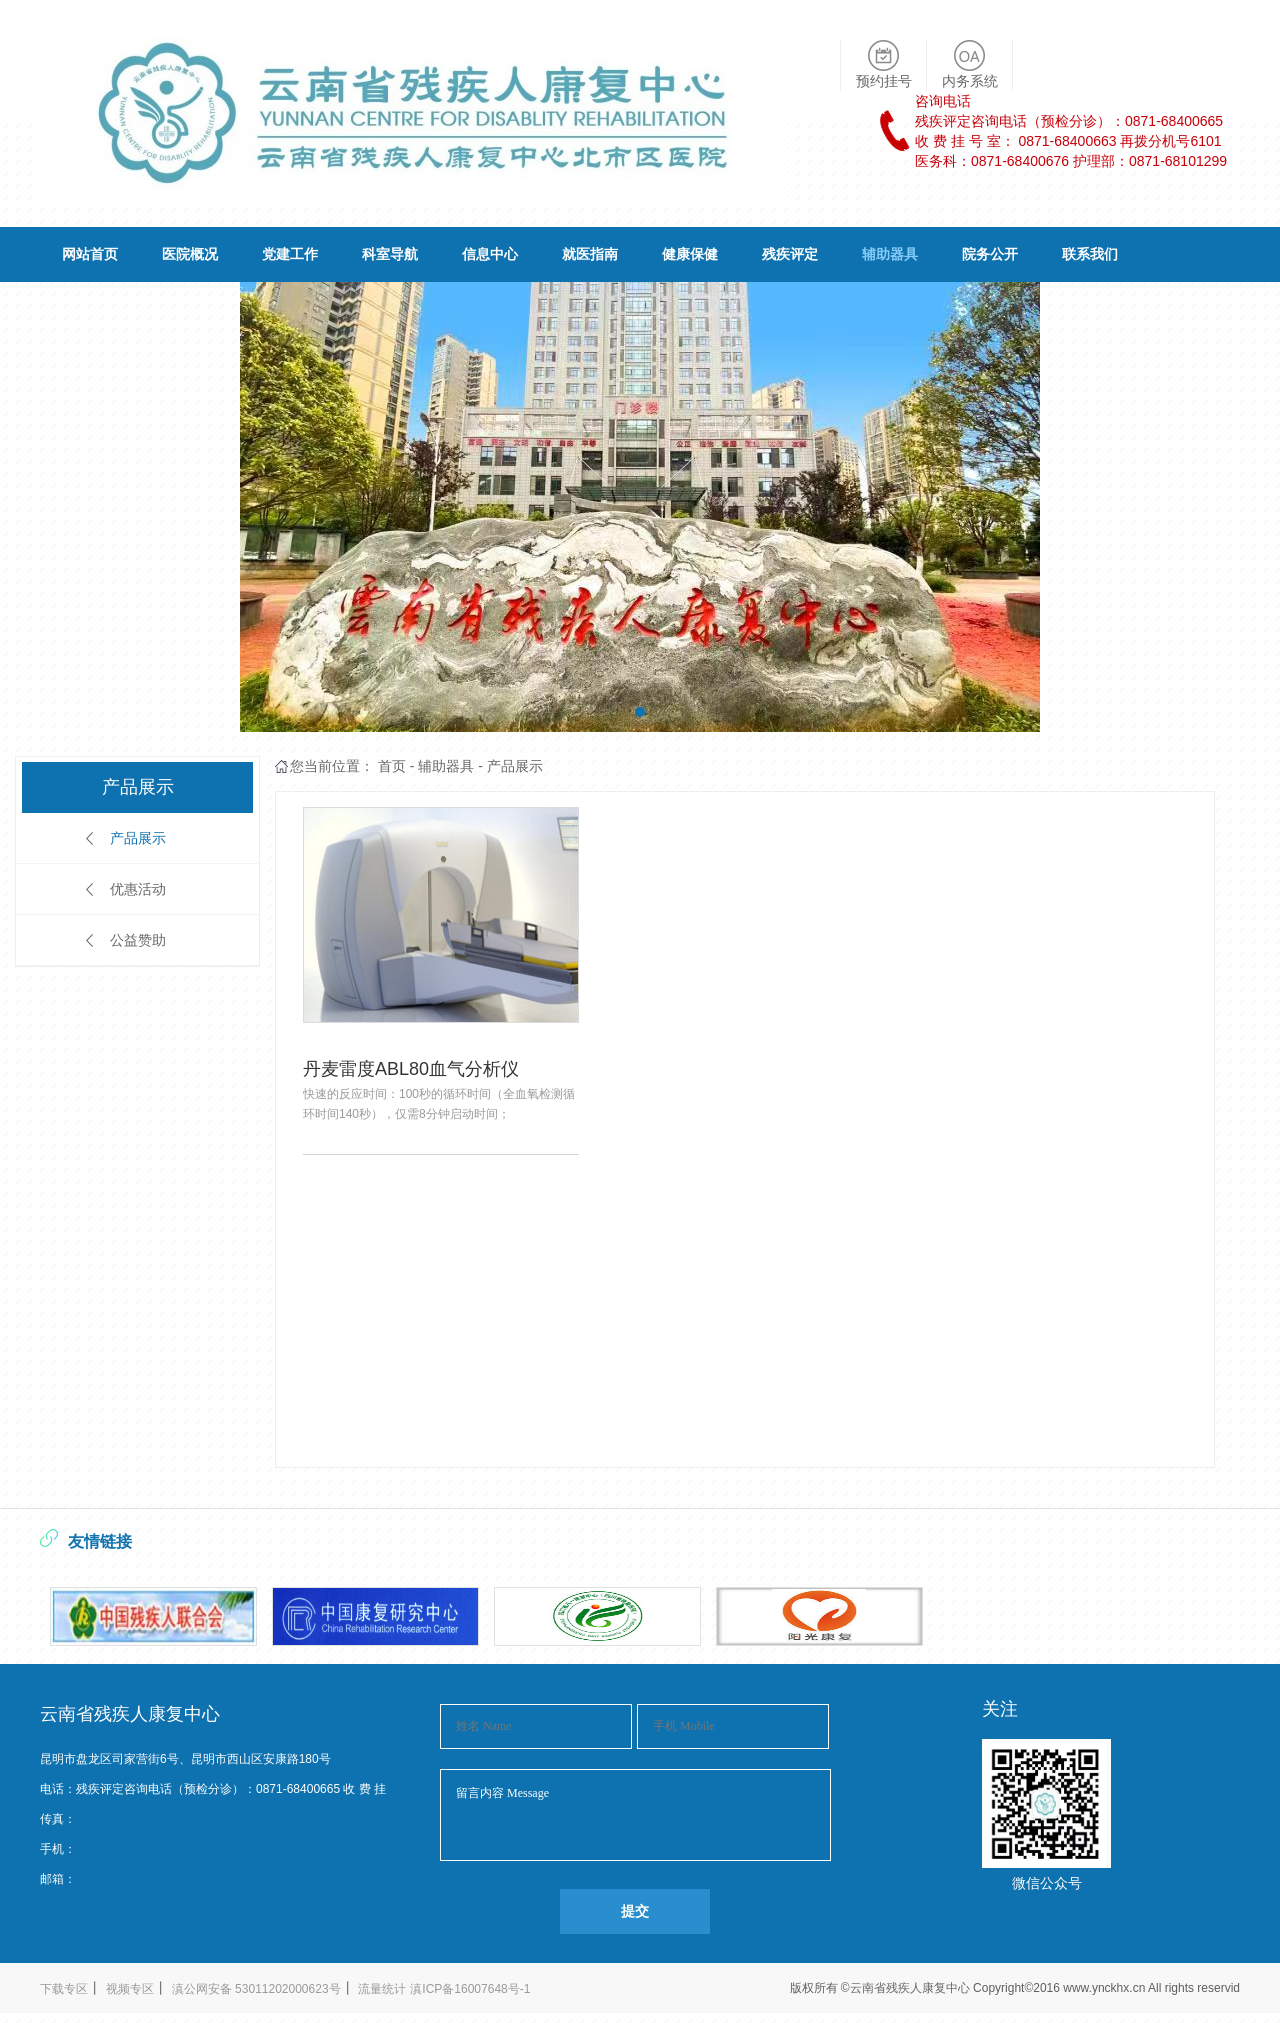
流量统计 (382, 1989)
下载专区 (64, 1989)
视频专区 (130, 1989)
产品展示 (138, 838)
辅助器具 (890, 254)
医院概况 (190, 254)
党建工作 (290, 254)
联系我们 (1090, 254)
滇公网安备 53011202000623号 (256, 1989)
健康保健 (690, 254)
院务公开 (990, 254)
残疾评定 (790, 254)
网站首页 (90, 254)
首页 (392, 766)
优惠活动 (138, 889)
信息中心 (490, 254)
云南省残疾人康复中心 (911, 1988)
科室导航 (390, 254)
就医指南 (590, 254)
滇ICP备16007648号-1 (470, 1989)
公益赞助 (138, 940)
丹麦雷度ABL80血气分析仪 (411, 1069)
